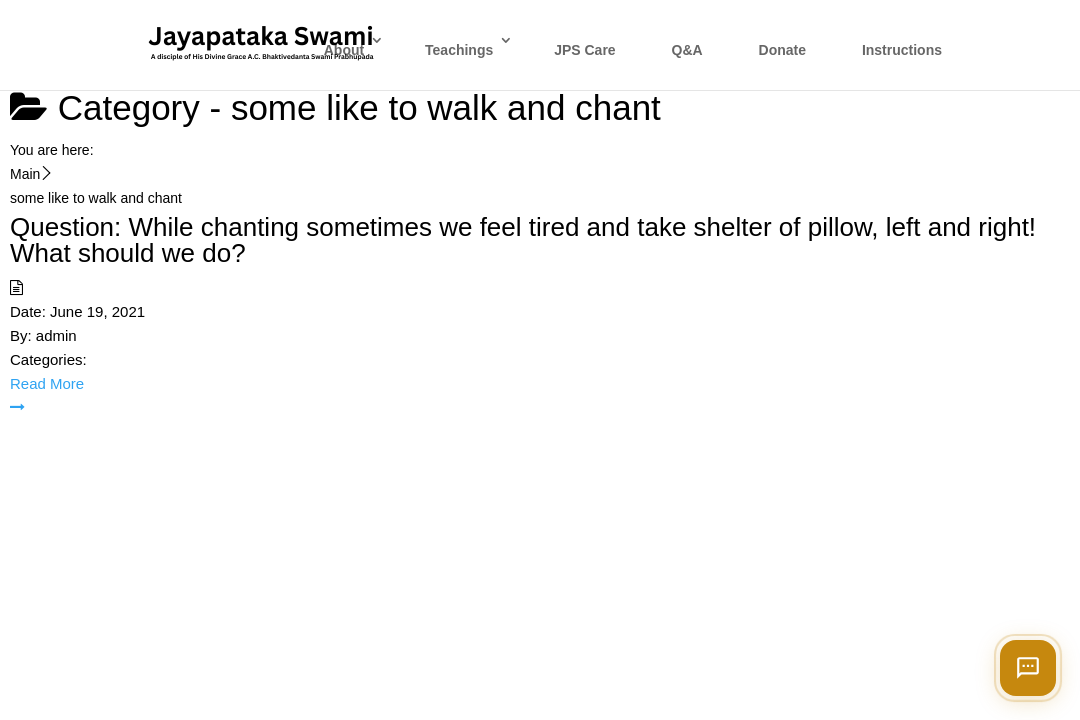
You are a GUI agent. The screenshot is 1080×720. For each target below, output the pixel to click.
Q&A (687, 50)
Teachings (459, 50)
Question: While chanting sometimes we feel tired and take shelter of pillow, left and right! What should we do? (523, 240)
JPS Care (584, 50)
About (344, 50)
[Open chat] (1028, 668)
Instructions (902, 50)
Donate (782, 50)
